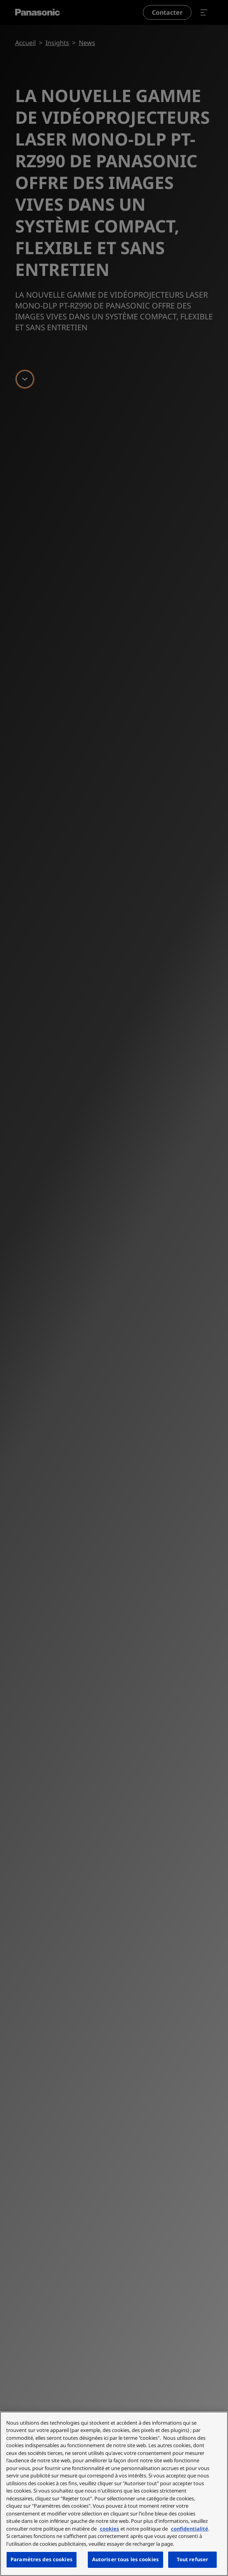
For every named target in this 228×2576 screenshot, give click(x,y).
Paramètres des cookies (41, 2559)
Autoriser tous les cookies (125, 2559)
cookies (109, 2528)
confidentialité (189, 2528)
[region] (114, 2493)
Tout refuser (193, 2559)
